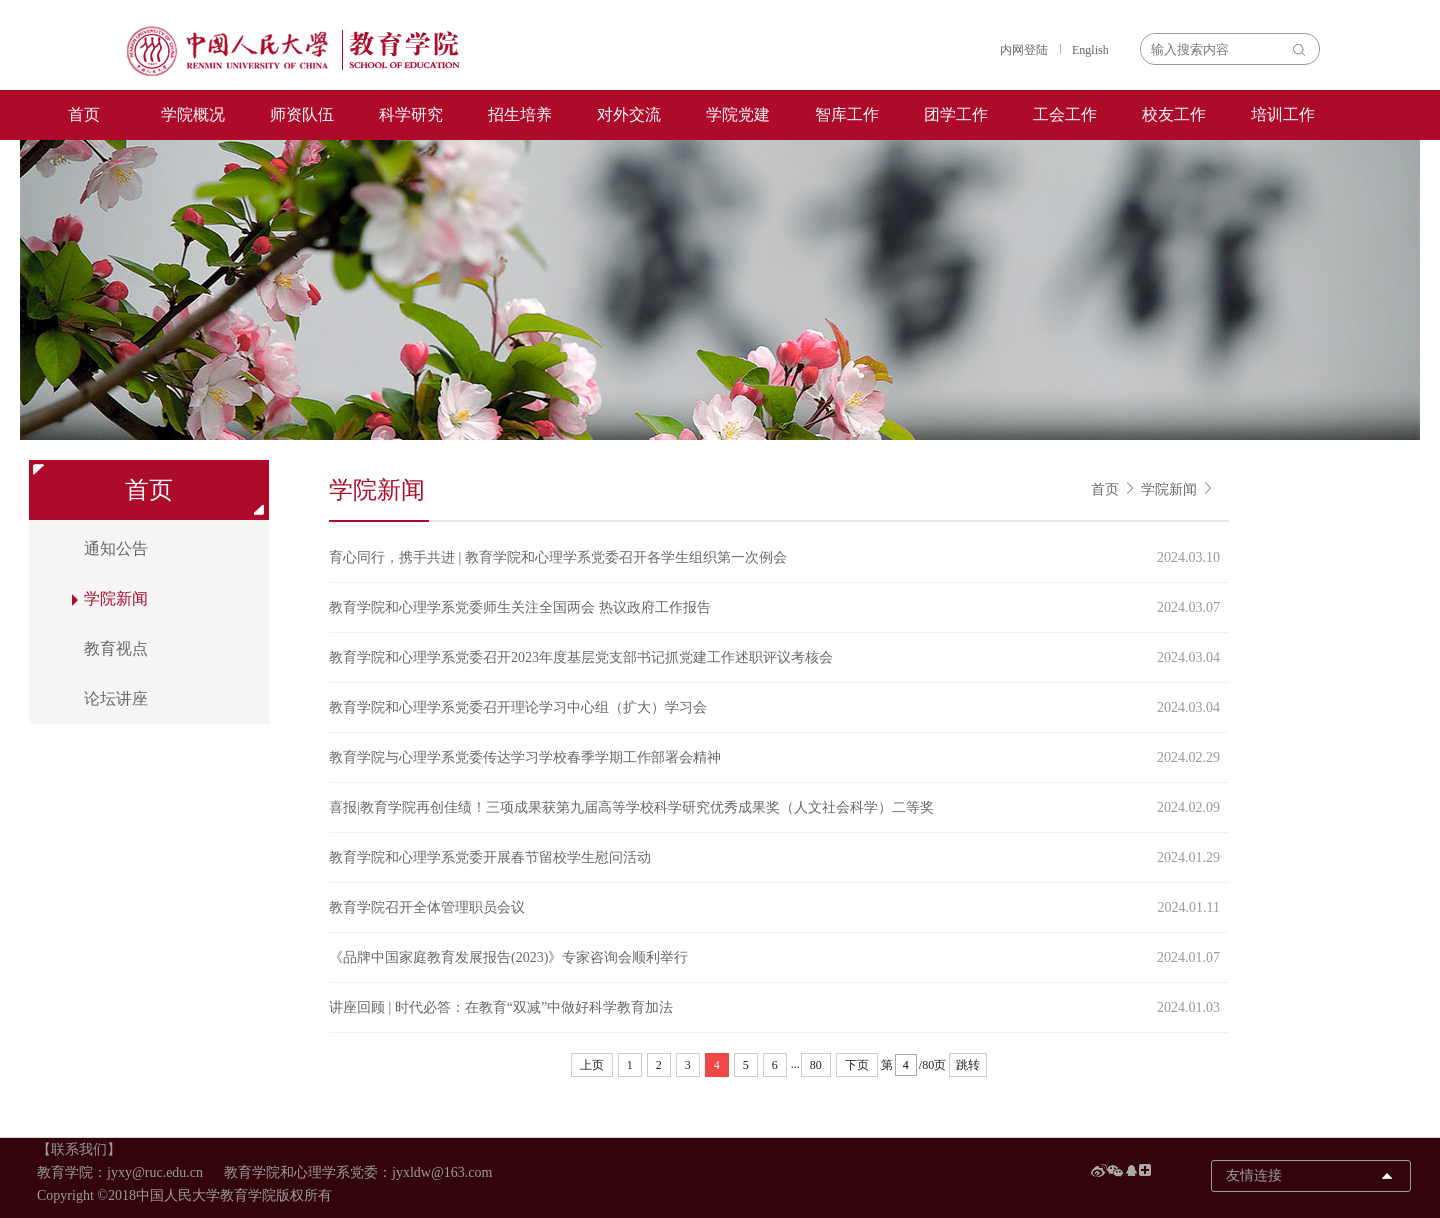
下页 (857, 1065)
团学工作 (956, 114)
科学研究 (411, 114)
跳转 (968, 1065)
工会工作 (1065, 114)
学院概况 (193, 114)
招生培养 (520, 114)
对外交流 (629, 114)
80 (816, 1065)
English (1090, 50)
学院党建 (738, 114)
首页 (84, 114)
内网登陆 (1024, 50)
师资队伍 (302, 114)
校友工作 (1174, 114)
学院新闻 (1169, 489)
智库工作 (847, 114)
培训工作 (1283, 114)
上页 (592, 1065)
